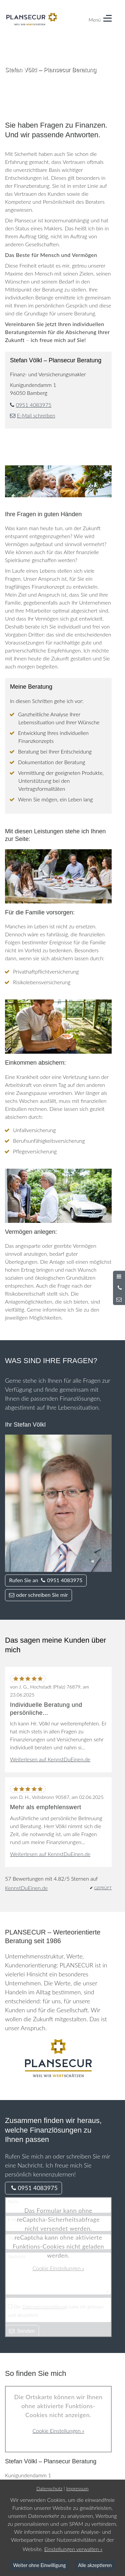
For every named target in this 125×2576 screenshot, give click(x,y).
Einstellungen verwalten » (73, 2549)
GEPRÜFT (103, 1887)
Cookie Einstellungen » (58, 2268)
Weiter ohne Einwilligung (39, 2565)
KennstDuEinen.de (26, 1888)
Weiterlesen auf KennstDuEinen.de (50, 1759)
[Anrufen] (119, 1288)
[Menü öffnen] (119, 1276)
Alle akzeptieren (95, 2565)
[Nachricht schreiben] (119, 1299)
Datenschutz (49, 2488)
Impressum (77, 2488)
